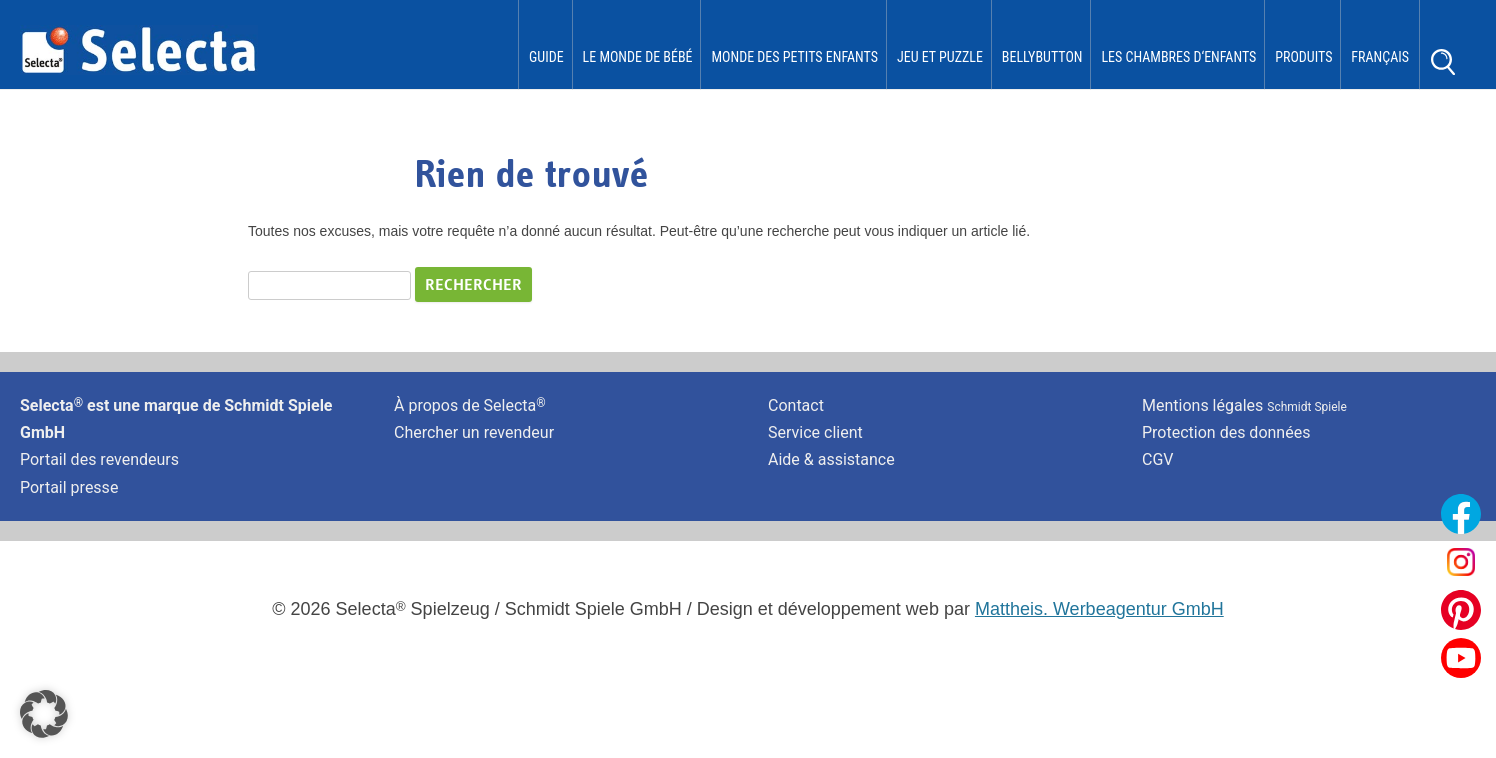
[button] (44, 714)
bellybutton (1042, 57)
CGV (1158, 459)
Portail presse (69, 487)
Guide (546, 57)
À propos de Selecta (470, 405)
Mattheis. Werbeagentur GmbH (1099, 609)
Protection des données (1226, 432)
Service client (815, 432)
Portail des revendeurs (99, 459)
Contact (796, 405)
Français (1380, 57)
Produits (1303, 57)
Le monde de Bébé (638, 57)
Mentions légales (1244, 405)
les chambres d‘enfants (1178, 57)
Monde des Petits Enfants (794, 57)
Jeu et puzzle (940, 57)
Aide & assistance (831, 459)
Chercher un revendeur (474, 432)
